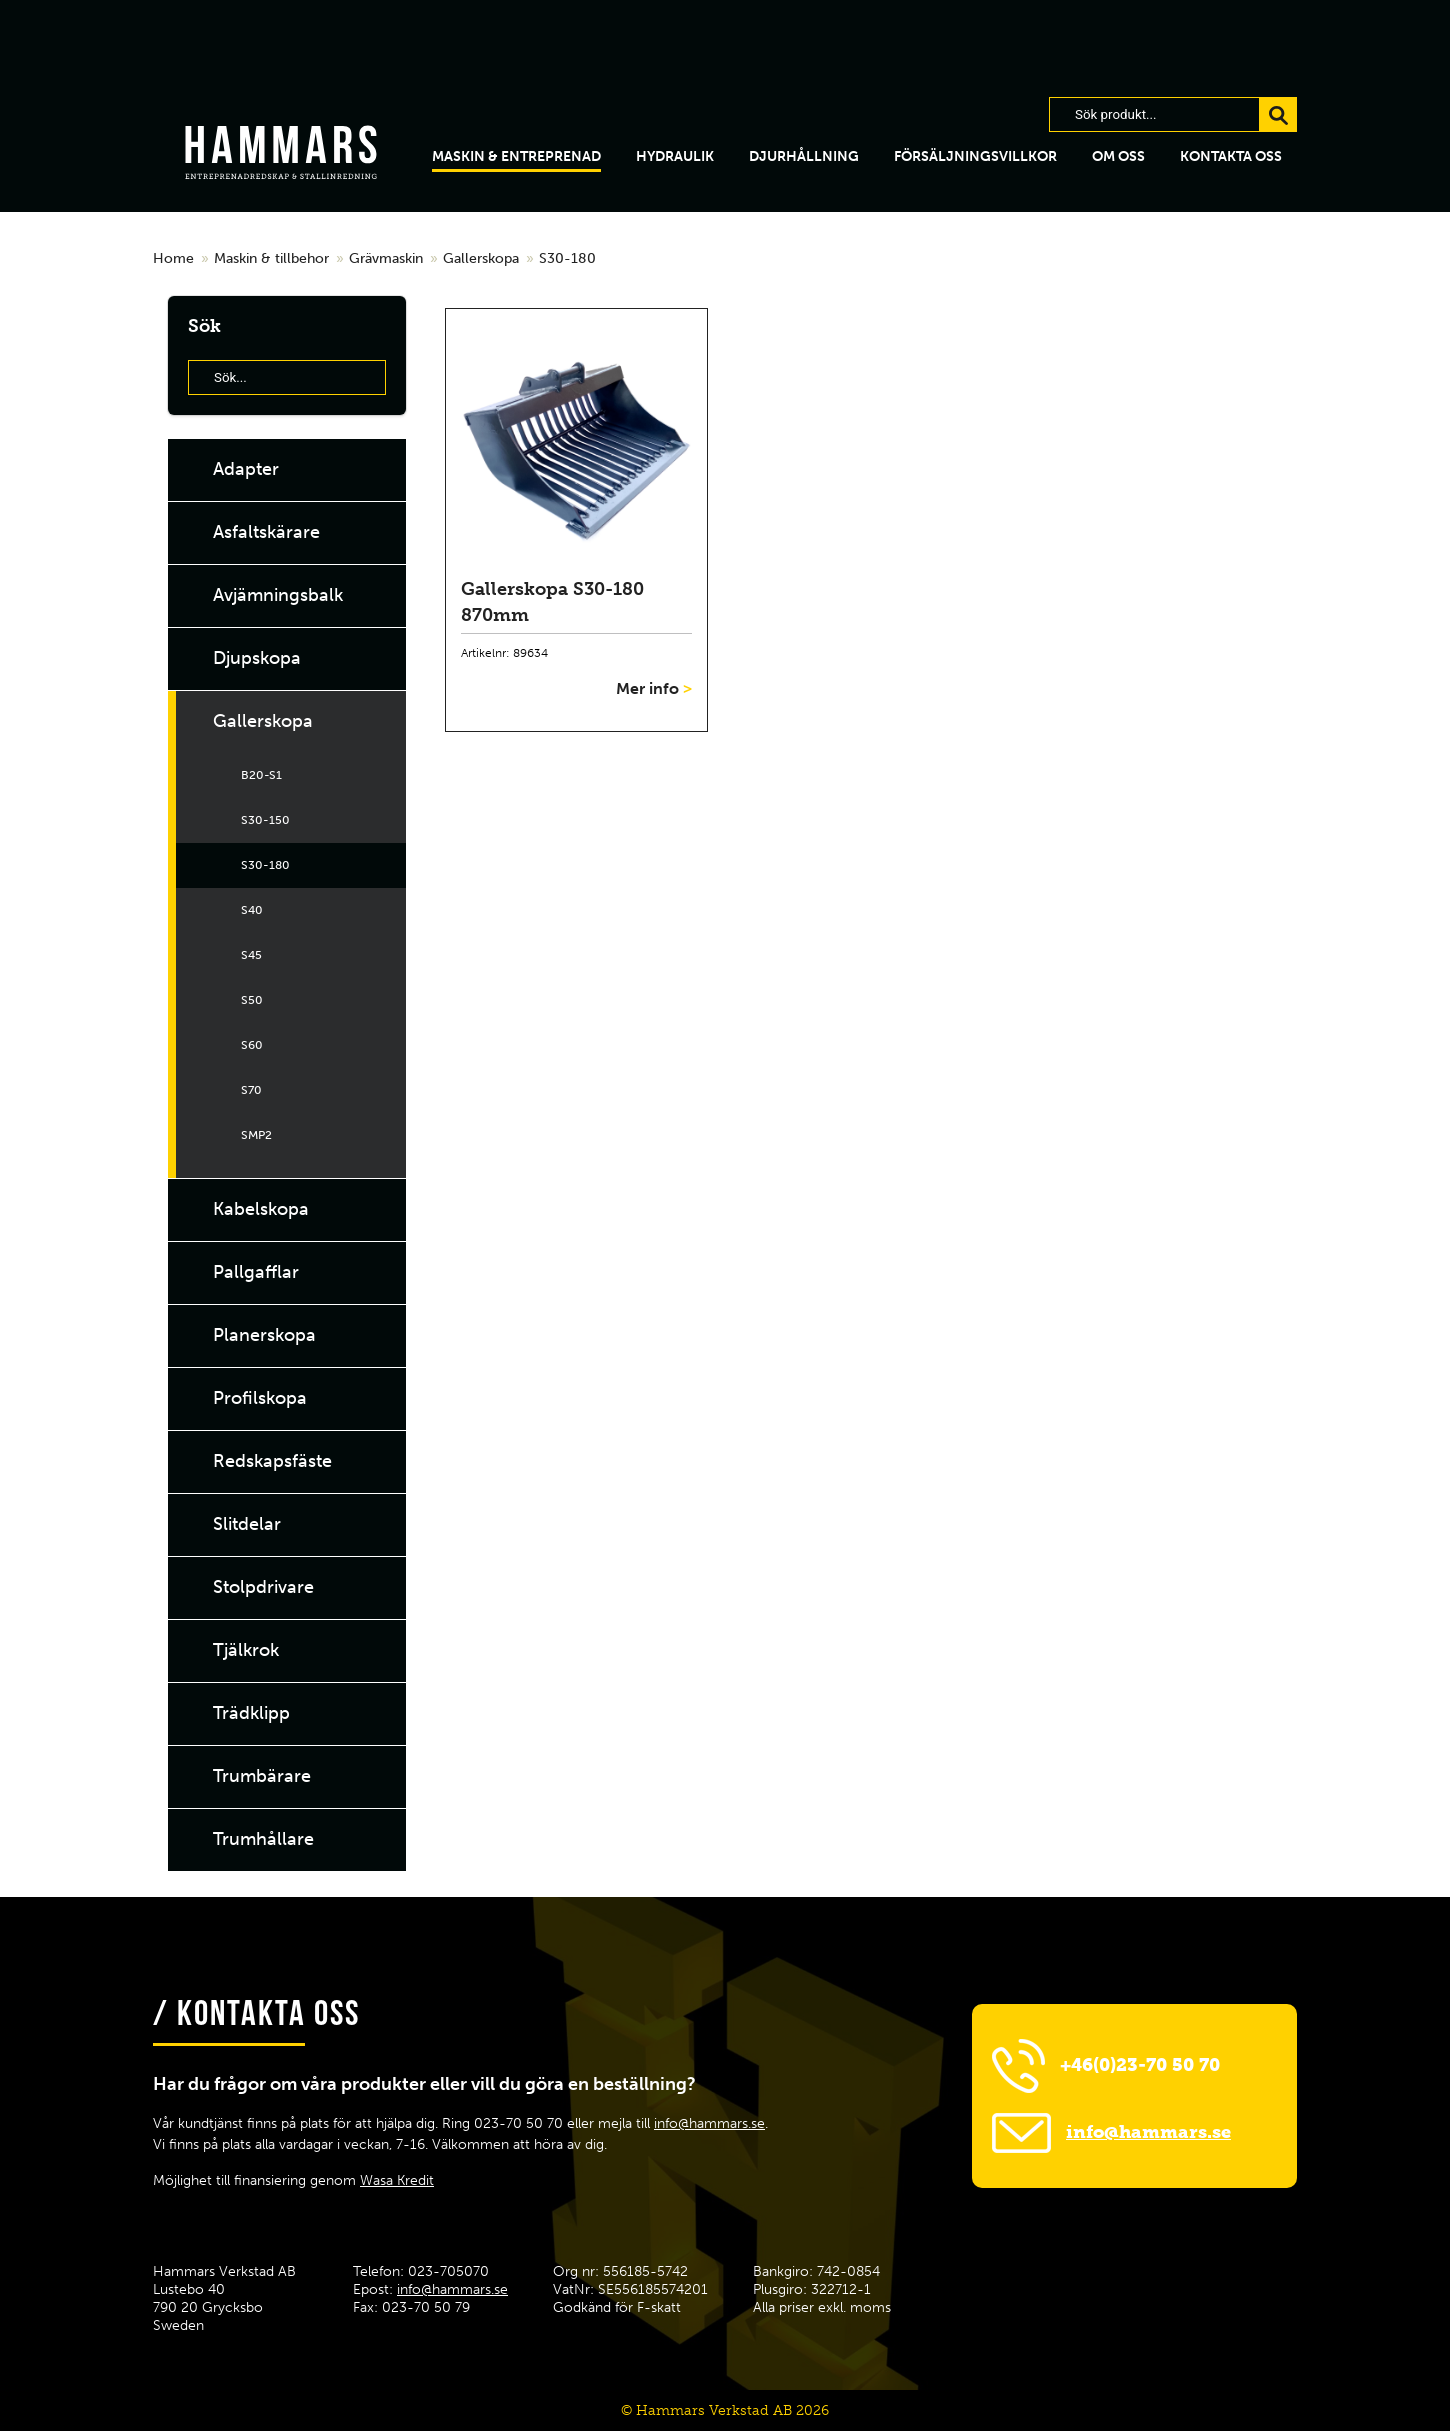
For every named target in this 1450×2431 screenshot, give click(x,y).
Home (173, 258)
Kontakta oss (1231, 156)
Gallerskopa (481, 258)
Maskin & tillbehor (271, 258)
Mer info (654, 688)
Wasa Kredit (397, 2180)
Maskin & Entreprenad (516, 156)
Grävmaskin (386, 258)
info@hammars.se (709, 2123)
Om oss (1118, 156)
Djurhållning (804, 156)
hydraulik (675, 156)
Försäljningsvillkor (975, 156)
